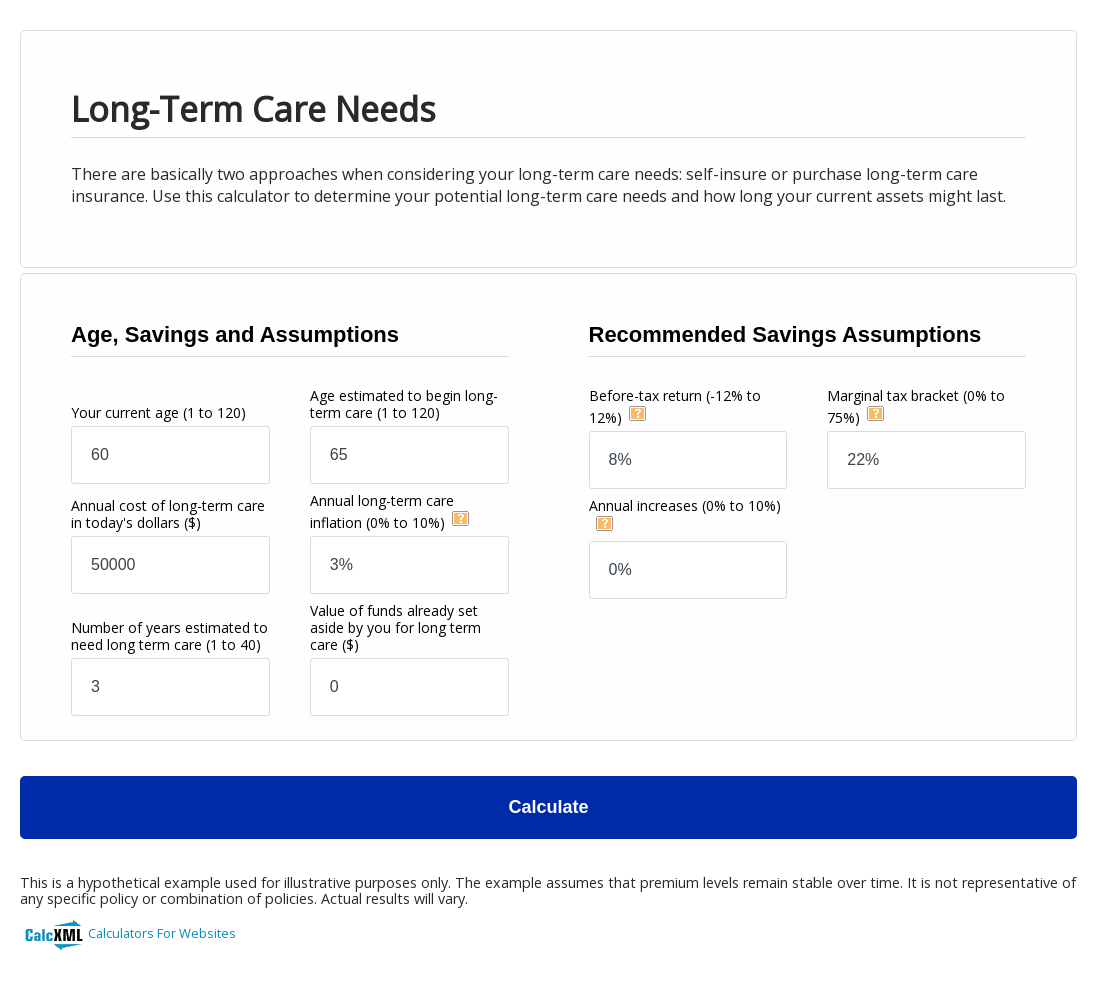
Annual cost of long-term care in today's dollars (168, 514)
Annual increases (685, 505)
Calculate (548, 807)
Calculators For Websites (162, 933)
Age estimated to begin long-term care (404, 404)
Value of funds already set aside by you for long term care (395, 627)
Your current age (158, 412)
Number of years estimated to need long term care (169, 636)
